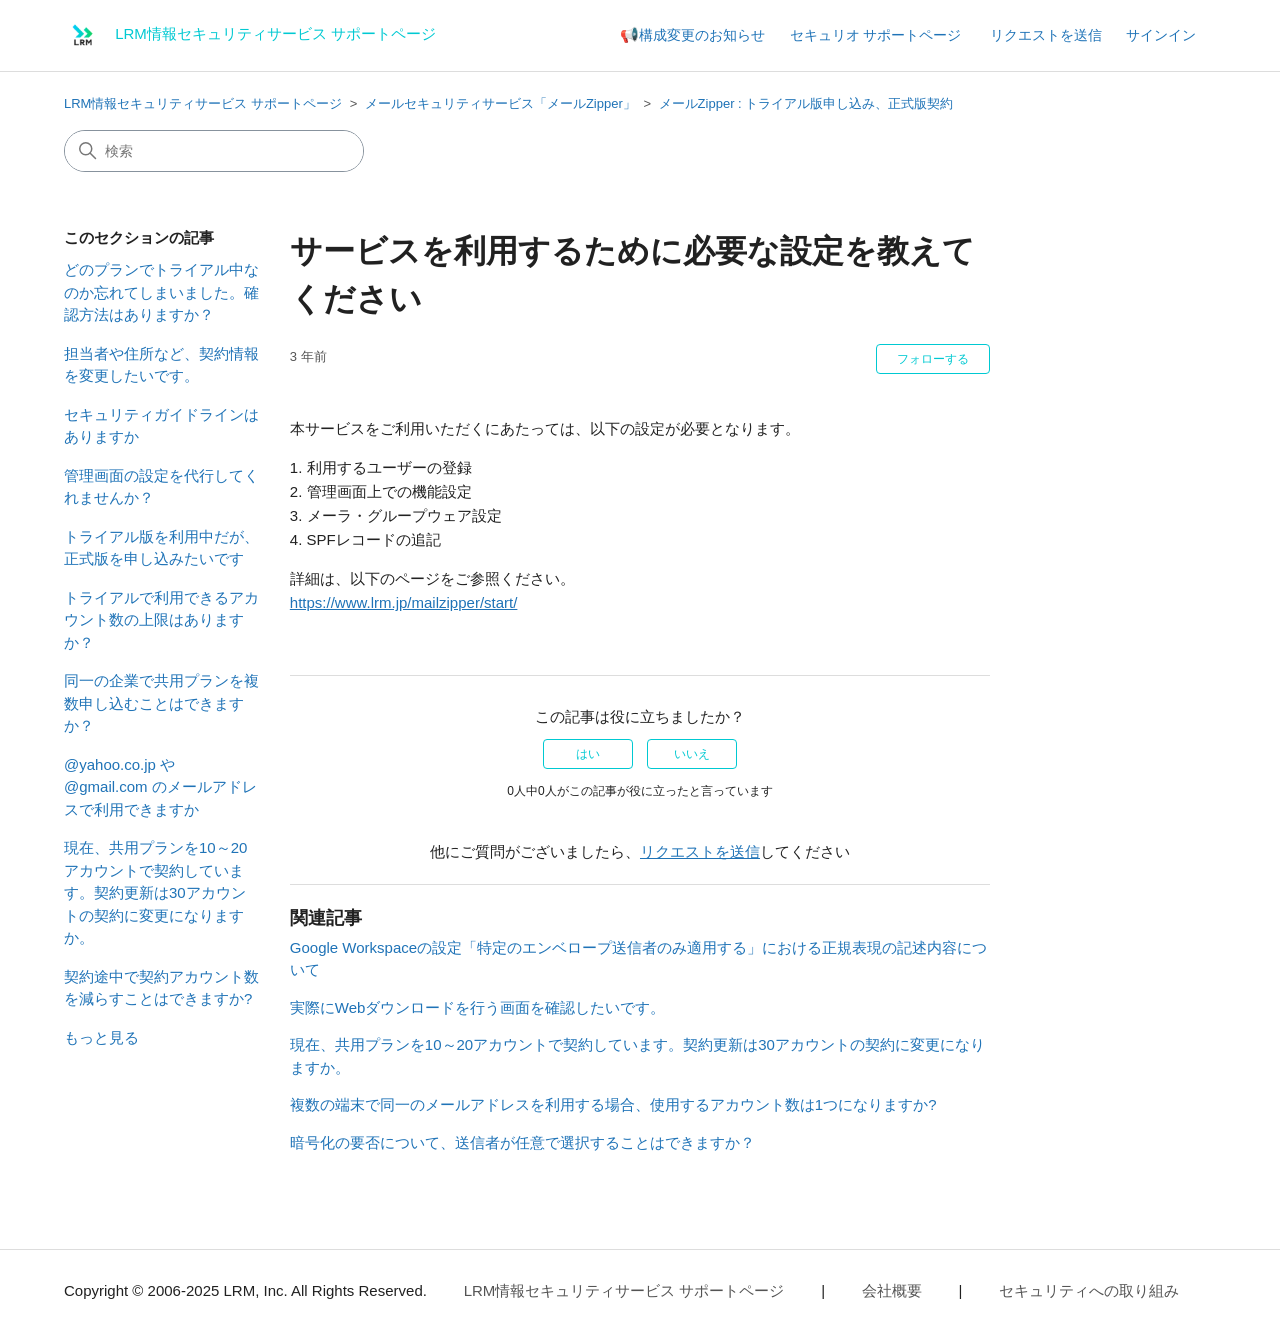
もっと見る (101, 1037)
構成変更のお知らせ (702, 35)
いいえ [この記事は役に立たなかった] (692, 754)
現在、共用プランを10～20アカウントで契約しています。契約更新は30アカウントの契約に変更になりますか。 (155, 892)
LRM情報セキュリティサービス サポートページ (203, 103)
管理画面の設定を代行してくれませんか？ (161, 487)
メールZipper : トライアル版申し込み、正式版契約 (806, 103)
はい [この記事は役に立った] (588, 754)
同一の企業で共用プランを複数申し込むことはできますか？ (161, 703)
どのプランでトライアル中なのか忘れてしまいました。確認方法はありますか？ (161, 292)
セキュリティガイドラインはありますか (161, 426)
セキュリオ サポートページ (876, 35)
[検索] (214, 151)
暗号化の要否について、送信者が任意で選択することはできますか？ (522, 1142)
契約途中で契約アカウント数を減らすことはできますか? (161, 988)
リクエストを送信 (1046, 35)
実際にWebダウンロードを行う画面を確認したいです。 (478, 1007)
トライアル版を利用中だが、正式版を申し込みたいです (161, 548)
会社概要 (892, 1290)
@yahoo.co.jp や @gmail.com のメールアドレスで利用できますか (160, 787)
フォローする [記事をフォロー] (933, 359)
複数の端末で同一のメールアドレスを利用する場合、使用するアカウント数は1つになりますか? (613, 1104)
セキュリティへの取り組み (1089, 1290)
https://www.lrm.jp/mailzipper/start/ (404, 602)
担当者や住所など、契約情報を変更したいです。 (161, 365)
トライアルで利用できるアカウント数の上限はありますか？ (161, 620)
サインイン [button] (1161, 35)
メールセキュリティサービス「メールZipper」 (500, 103)
